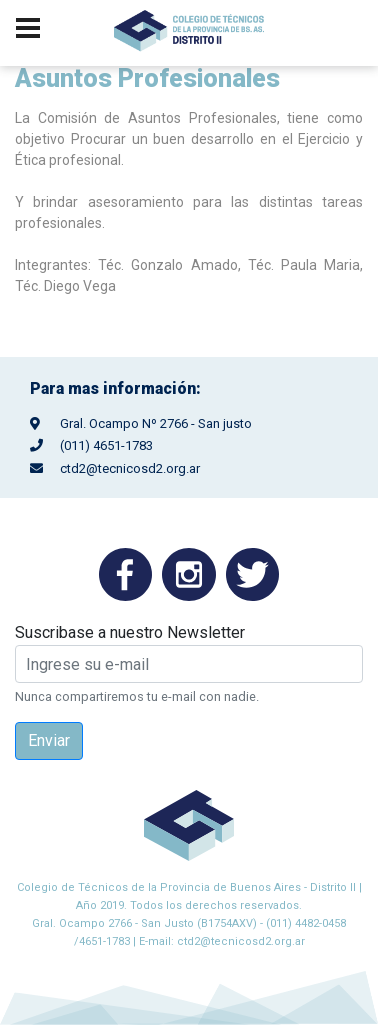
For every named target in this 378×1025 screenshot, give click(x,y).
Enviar (49, 740)
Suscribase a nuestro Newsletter (130, 632)
